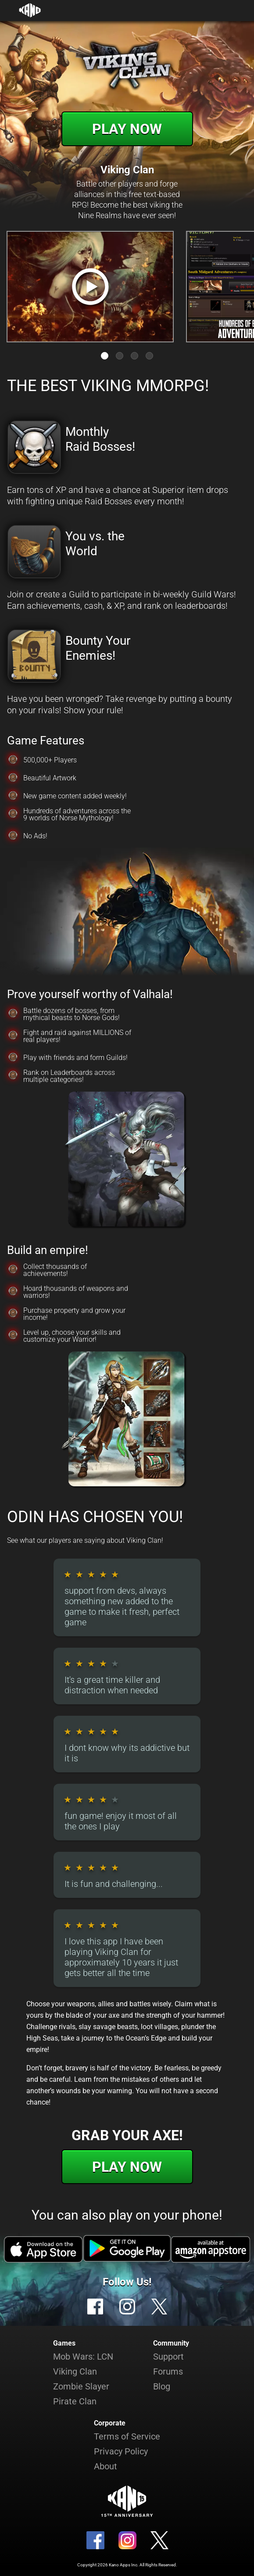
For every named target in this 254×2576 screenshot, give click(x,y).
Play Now (127, 129)
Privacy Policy (121, 2451)
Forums (168, 2371)
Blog (161, 2386)
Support (168, 2356)
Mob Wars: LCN (83, 2356)
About (105, 2466)
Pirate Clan (75, 2401)
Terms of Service (127, 2436)
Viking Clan (75, 2371)
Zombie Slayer (81, 2386)
